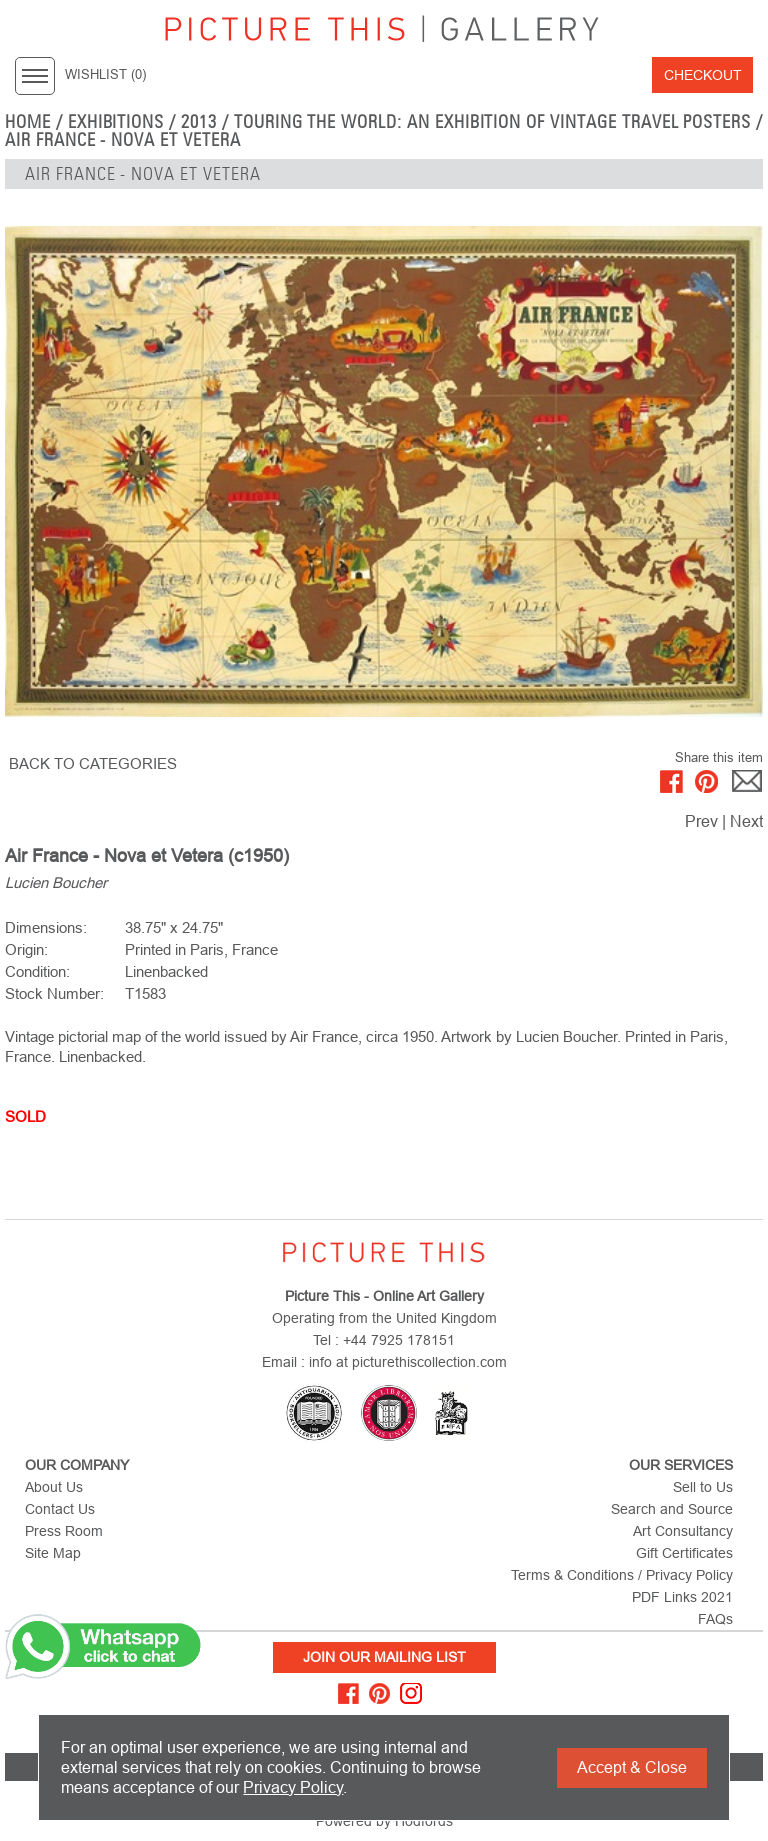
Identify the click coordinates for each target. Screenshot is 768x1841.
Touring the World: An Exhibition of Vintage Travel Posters (492, 122)
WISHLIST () (105, 75)
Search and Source (672, 1509)
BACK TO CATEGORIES (93, 763)
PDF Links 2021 (682, 1597)
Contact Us (60, 1509)
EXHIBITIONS (116, 122)
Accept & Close (632, 1767)
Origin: (26, 949)
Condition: (37, 971)
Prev (701, 821)
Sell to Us (703, 1487)
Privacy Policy (293, 1787)
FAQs (715, 1619)
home (28, 122)
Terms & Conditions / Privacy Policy (622, 1575)
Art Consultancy (683, 1531)
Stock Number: (54, 993)
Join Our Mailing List (384, 1657)
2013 (199, 122)
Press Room (64, 1531)
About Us (54, 1487)
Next (746, 821)
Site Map (53, 1553)
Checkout (703, 75)
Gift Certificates (684, 1553)
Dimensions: (46, 927)
